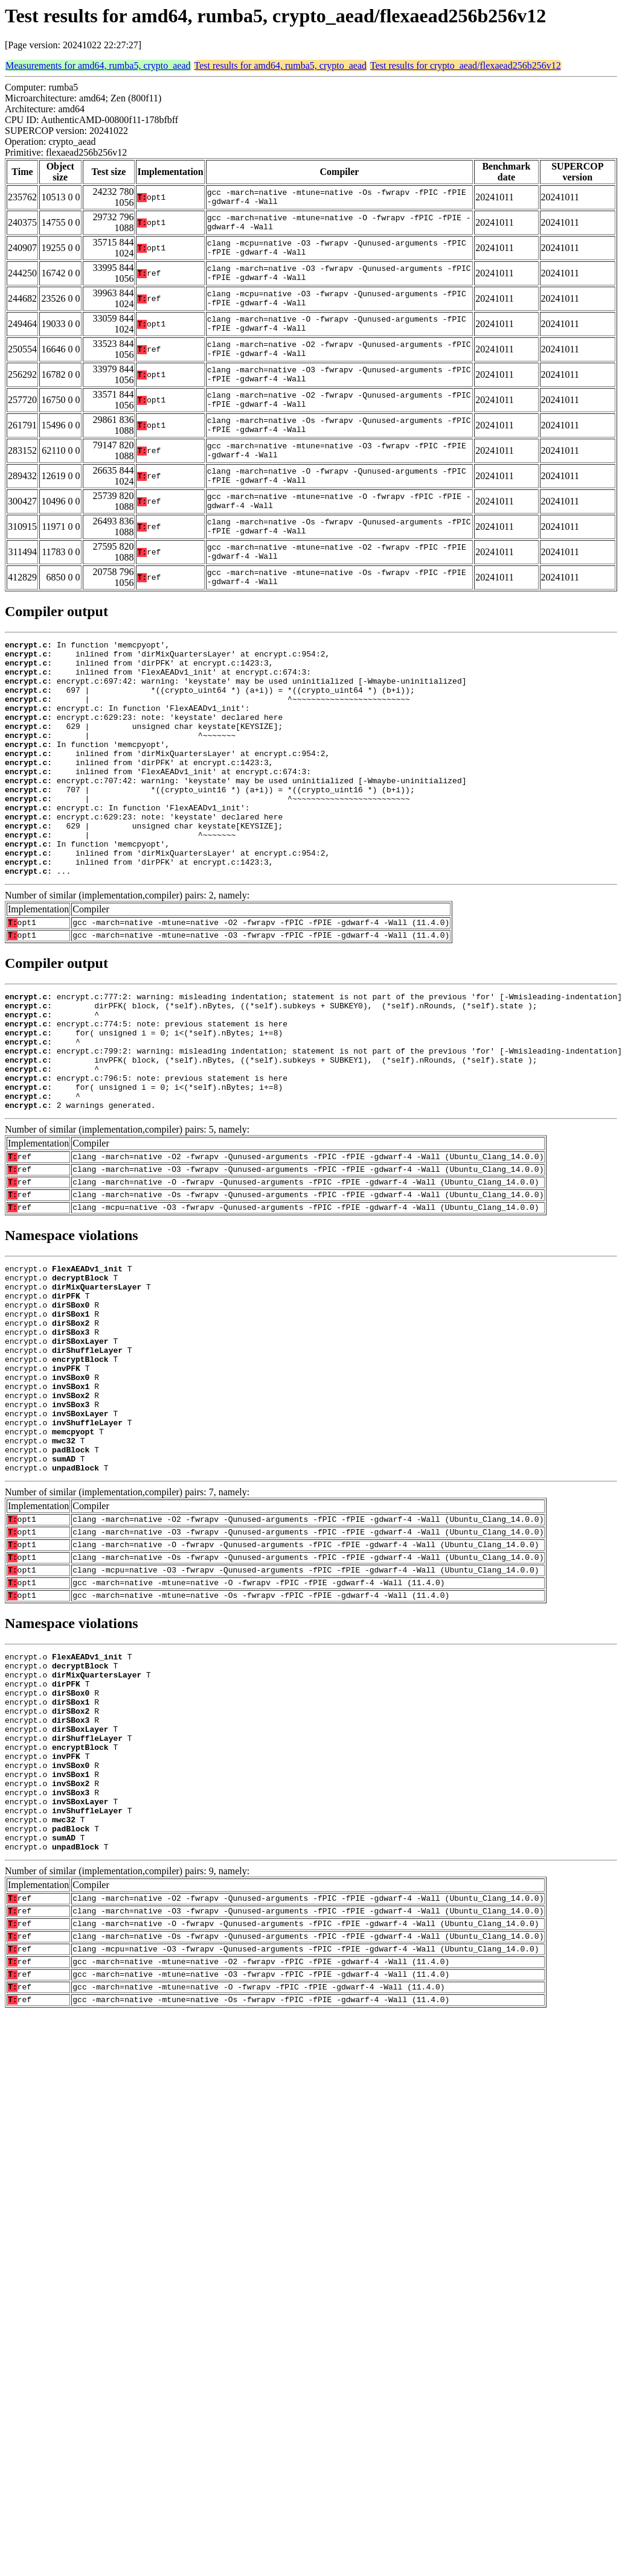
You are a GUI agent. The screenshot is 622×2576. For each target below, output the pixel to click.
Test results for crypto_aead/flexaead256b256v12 (465, 65)
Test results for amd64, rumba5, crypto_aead (280, 65)
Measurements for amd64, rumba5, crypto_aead (98, 65)
